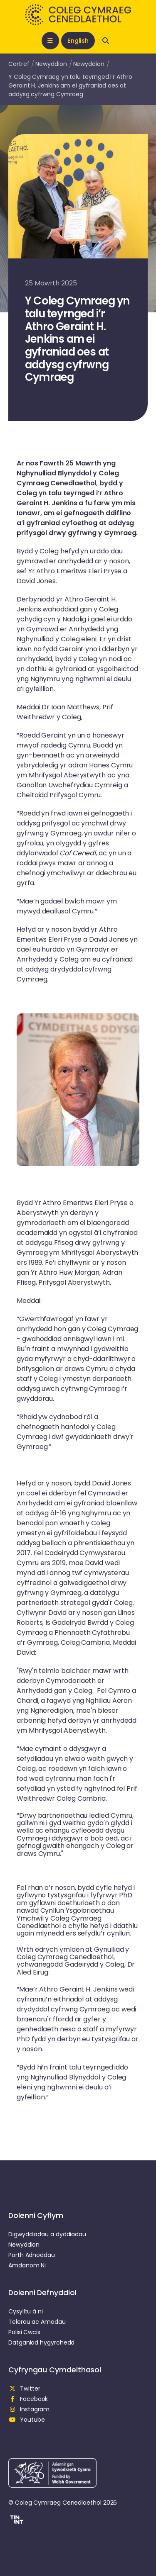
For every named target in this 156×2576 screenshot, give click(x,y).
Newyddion (51, 64)
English (78, 41)
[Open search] (105, 40)
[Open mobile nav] (50, 40)
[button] (15, 2520)
